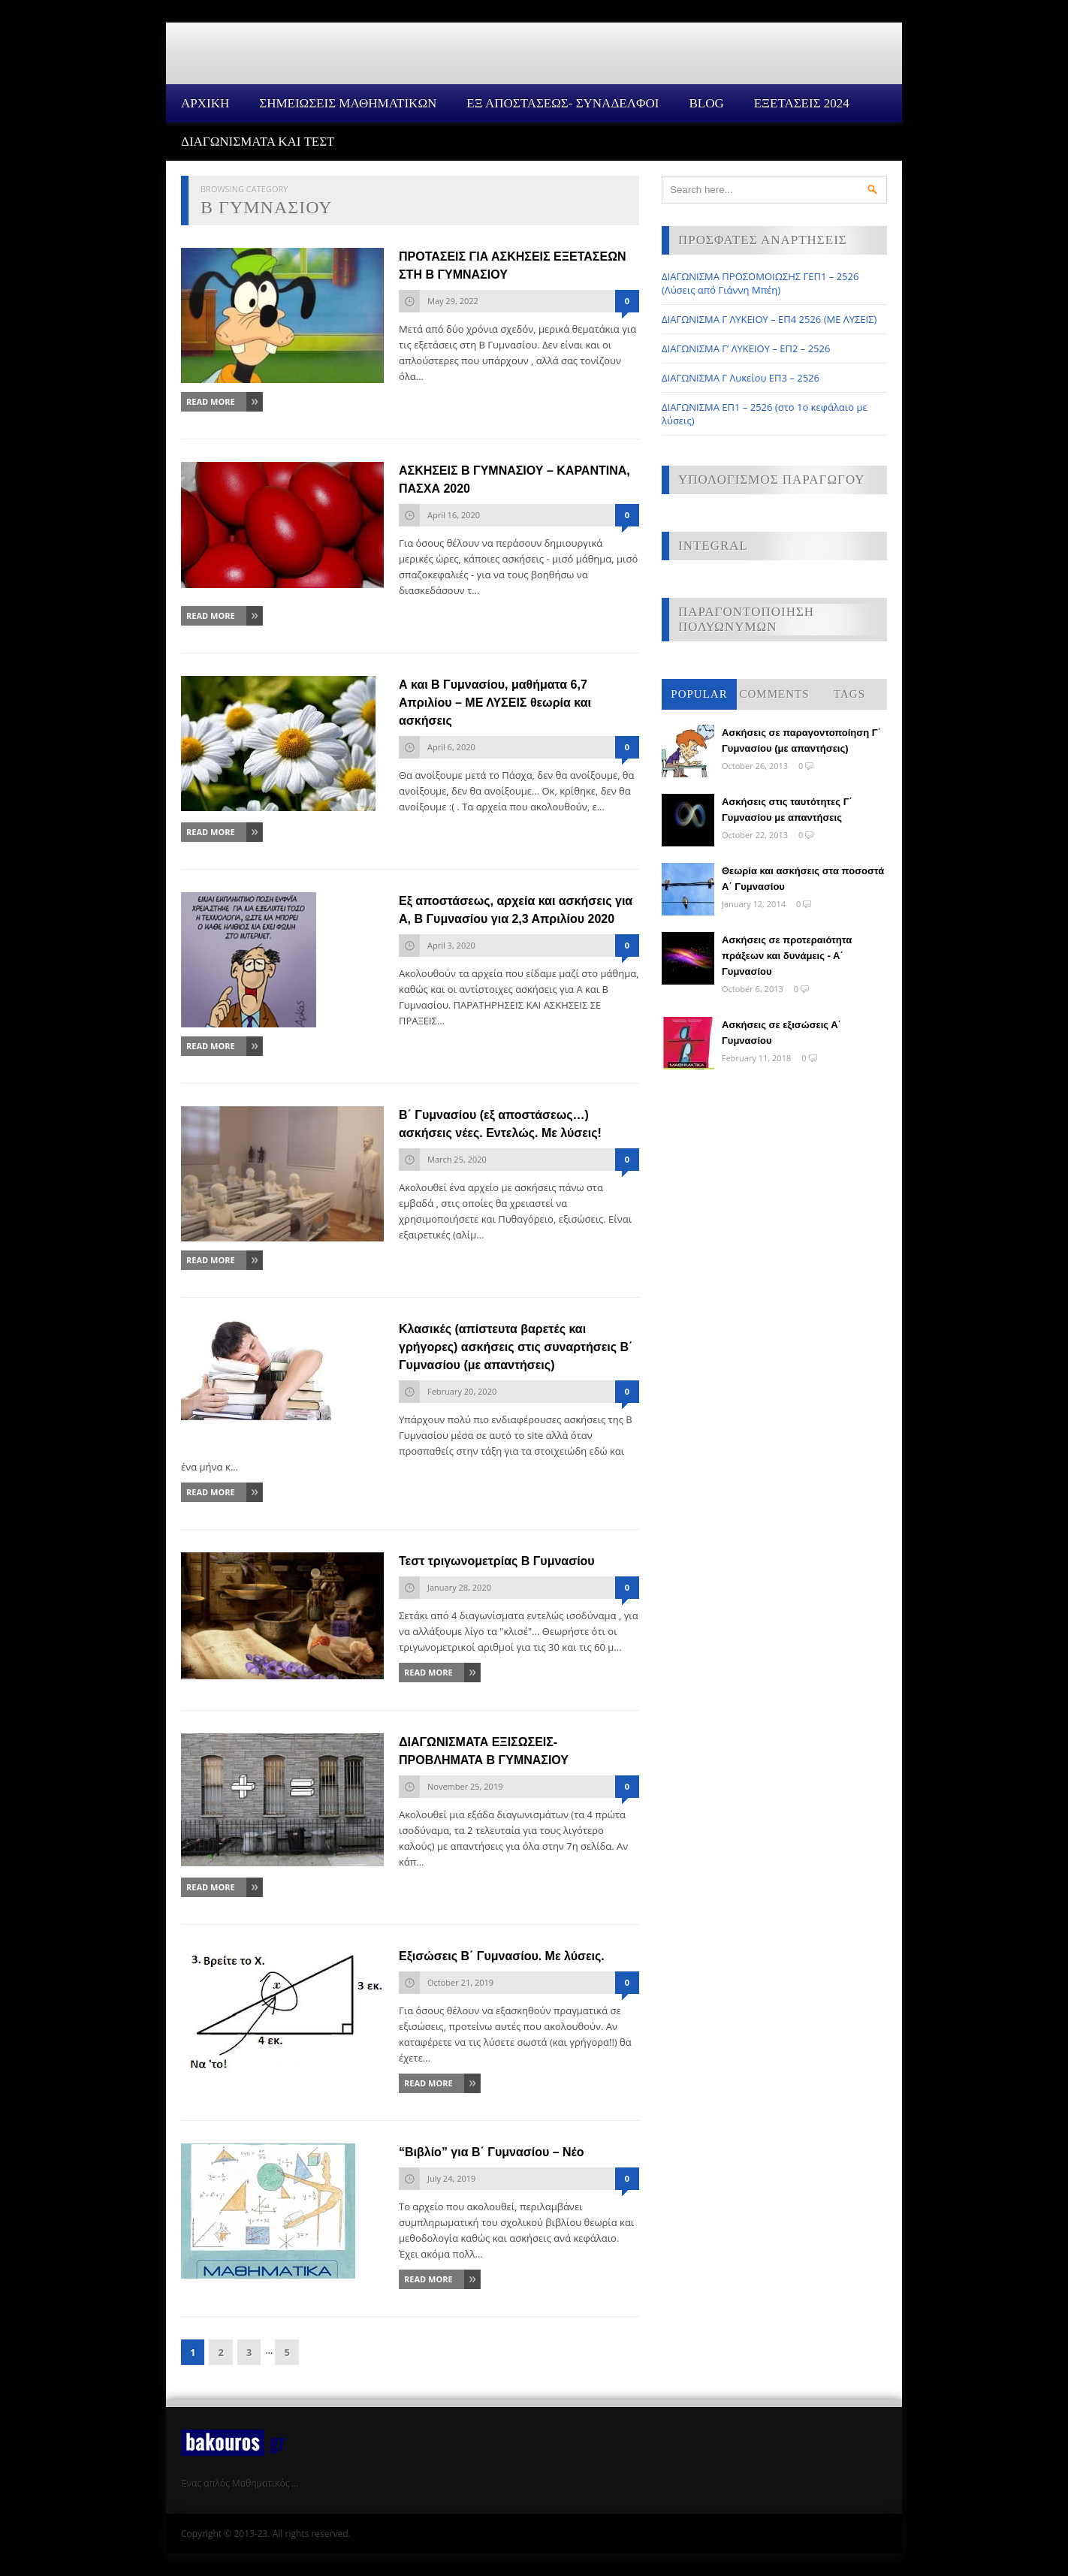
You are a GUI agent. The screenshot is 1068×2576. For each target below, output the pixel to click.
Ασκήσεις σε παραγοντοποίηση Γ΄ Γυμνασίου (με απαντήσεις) (801, 740)
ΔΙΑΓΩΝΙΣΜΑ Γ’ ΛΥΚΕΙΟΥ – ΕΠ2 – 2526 (746, 348)
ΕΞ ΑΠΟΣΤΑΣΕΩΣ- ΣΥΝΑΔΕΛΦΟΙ (562, 103)
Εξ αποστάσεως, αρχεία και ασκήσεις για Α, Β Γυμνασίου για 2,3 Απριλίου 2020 (515, 909)
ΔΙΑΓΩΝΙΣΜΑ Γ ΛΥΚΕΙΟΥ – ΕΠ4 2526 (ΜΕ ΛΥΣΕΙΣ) (769, 319)
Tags (849, 694)
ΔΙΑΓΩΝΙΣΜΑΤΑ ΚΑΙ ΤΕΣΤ (258, 141)
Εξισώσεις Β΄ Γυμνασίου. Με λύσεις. (502, 1956)
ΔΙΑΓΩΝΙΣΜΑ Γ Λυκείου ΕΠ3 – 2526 (740, 378)
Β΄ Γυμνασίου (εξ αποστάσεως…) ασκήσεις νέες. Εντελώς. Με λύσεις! (500, 1124)
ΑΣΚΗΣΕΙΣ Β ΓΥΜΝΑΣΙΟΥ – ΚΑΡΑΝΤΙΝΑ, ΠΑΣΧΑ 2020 (514, 479)
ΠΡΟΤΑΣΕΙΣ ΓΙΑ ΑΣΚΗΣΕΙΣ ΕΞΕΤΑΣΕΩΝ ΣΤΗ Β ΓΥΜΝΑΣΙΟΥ (512, 265)
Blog (706, 103)
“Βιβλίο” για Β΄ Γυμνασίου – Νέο (491, 2152)
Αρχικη (205, 103)
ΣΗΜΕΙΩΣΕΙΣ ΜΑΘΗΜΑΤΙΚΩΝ (347, 103)
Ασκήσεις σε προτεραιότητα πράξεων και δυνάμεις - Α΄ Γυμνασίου (787, 955)
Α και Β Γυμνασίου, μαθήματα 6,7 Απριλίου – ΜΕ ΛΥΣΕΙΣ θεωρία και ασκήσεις (495, 702)
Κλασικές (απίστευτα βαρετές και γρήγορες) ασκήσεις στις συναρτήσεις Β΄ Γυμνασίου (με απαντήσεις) (515, 1347)
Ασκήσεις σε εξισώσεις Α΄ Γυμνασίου (781, 1032)
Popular (699, 694)
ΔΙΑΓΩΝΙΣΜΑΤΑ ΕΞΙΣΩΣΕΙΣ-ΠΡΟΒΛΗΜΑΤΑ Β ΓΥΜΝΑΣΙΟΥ (484, 1751)
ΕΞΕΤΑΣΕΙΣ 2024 (801, 103)
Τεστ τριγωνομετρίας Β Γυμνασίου (497, 1561)
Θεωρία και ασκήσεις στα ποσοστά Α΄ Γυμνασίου (803, 878)
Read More (210, 401)
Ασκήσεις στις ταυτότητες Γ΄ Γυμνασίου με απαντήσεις (787, 809)
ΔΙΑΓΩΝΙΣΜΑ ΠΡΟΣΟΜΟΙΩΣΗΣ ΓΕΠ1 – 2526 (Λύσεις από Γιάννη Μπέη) (760, 283)
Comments (774, 694)
